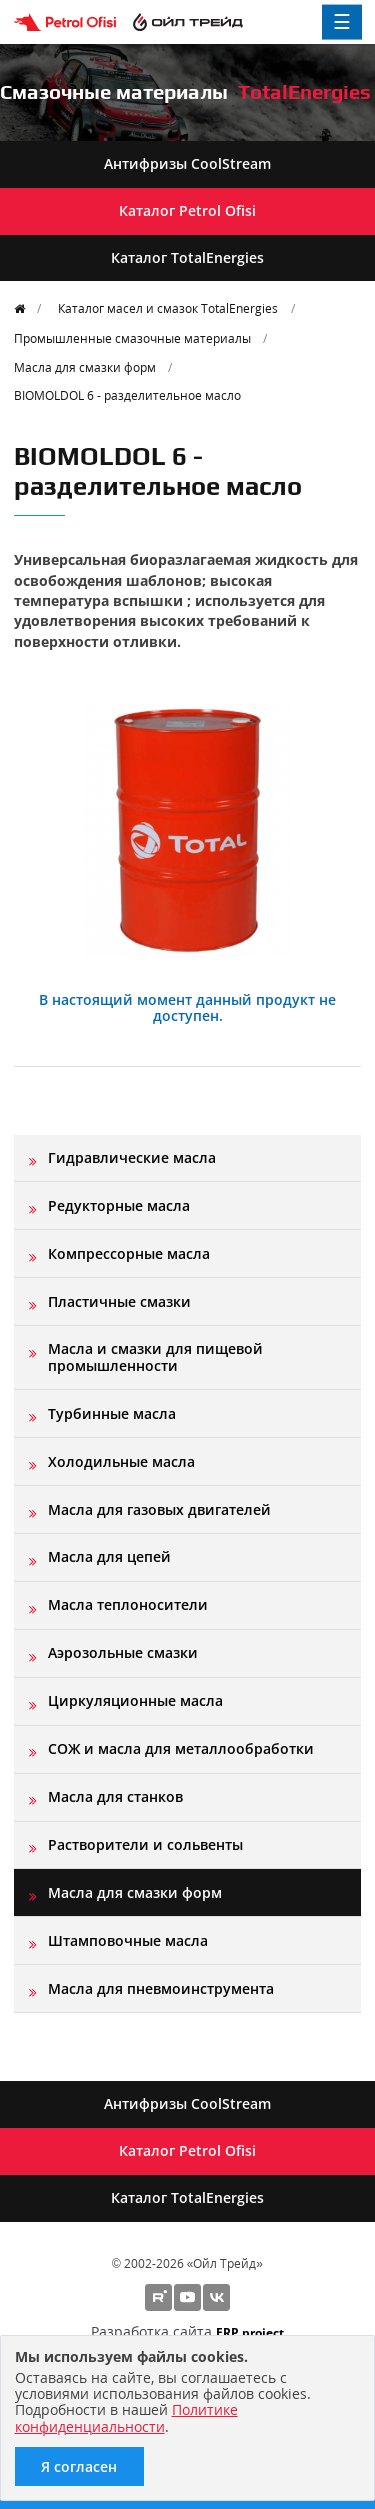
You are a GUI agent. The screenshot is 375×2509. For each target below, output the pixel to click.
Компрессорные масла (129, 1253)
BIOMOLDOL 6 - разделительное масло (127, 395)
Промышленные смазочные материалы (132, 338)
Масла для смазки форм (85, 367)
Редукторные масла (119, 1205)
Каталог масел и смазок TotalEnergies (168, 308)
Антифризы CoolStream (187, 163)
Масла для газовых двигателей (159, 1509)
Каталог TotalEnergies (187, 257)
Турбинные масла (112, 1413)
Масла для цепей (109, 1556)
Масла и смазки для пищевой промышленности (155, 1356)
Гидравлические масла (132, 1157)
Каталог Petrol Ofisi (187, 210)
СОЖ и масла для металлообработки (181, 1748)
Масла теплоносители (128, 1604)
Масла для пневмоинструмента (161, 1988)
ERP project (250, 2332)
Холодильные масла (121, 1461)
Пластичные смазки (119, 1301)
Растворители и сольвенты (145, 1844)
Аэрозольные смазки (123, 1652)
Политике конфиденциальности (126, 2417)
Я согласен (79, 2466)
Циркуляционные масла (135, 1700)
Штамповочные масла (128, 1940)
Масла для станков (115, 1796)
